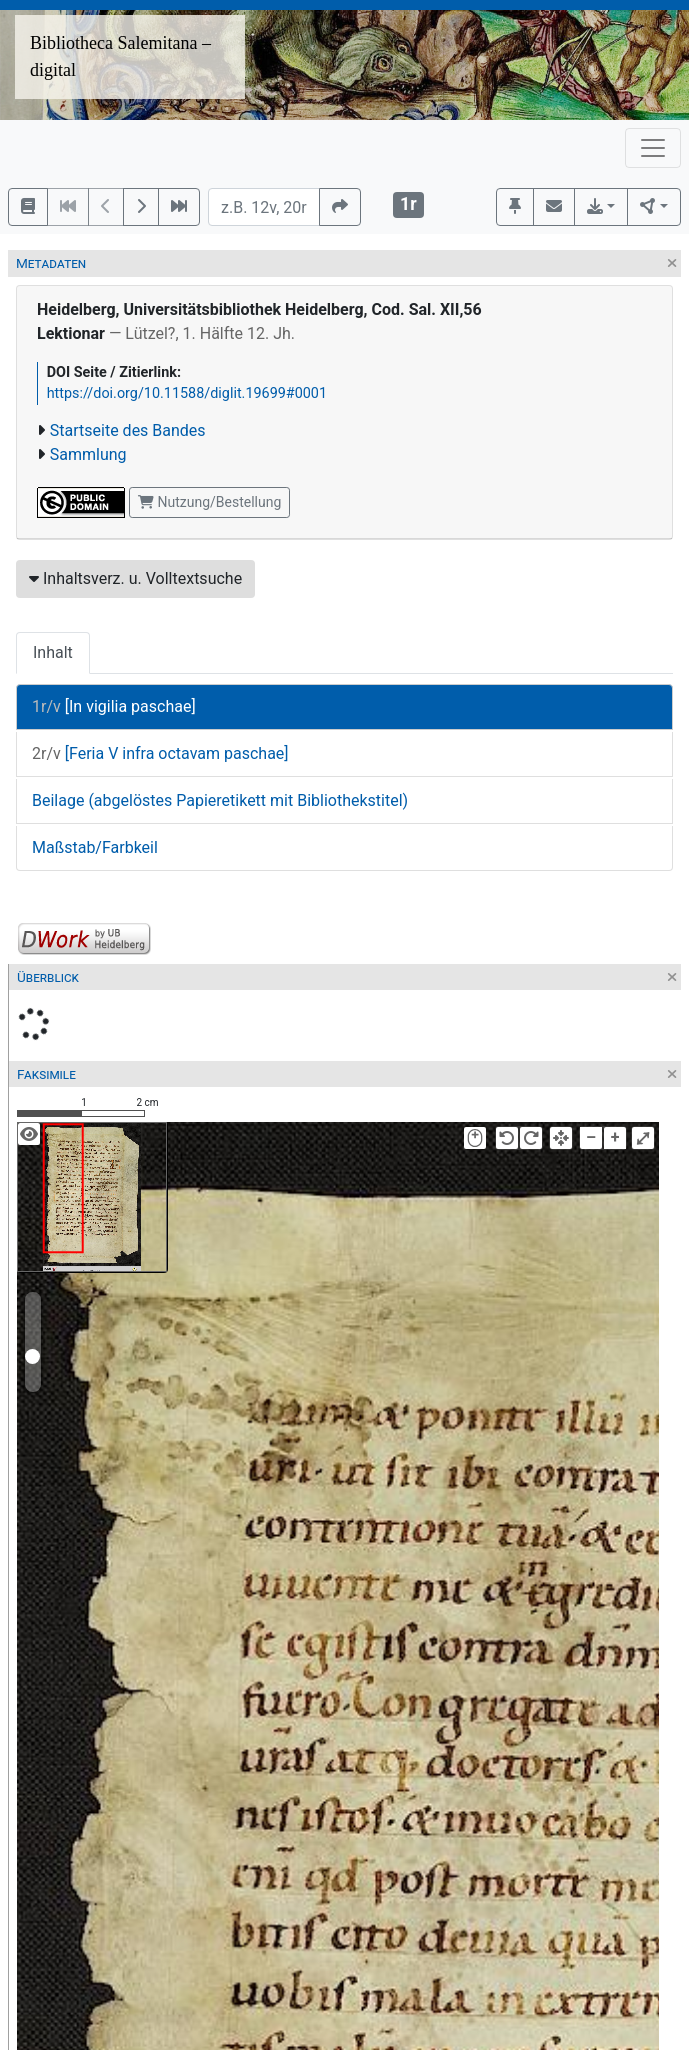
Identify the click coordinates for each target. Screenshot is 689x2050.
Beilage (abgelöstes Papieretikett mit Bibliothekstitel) (220, 800)
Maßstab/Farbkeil (95, 847)
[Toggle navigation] (653, 148)
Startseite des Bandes (128, 430)
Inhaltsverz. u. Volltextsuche (135, 578)
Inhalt (53, 652)
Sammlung (88, 454)
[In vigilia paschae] (114, 706)
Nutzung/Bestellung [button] (209, 502)
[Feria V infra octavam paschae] (160, 753)
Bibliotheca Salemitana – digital (120, 56)
